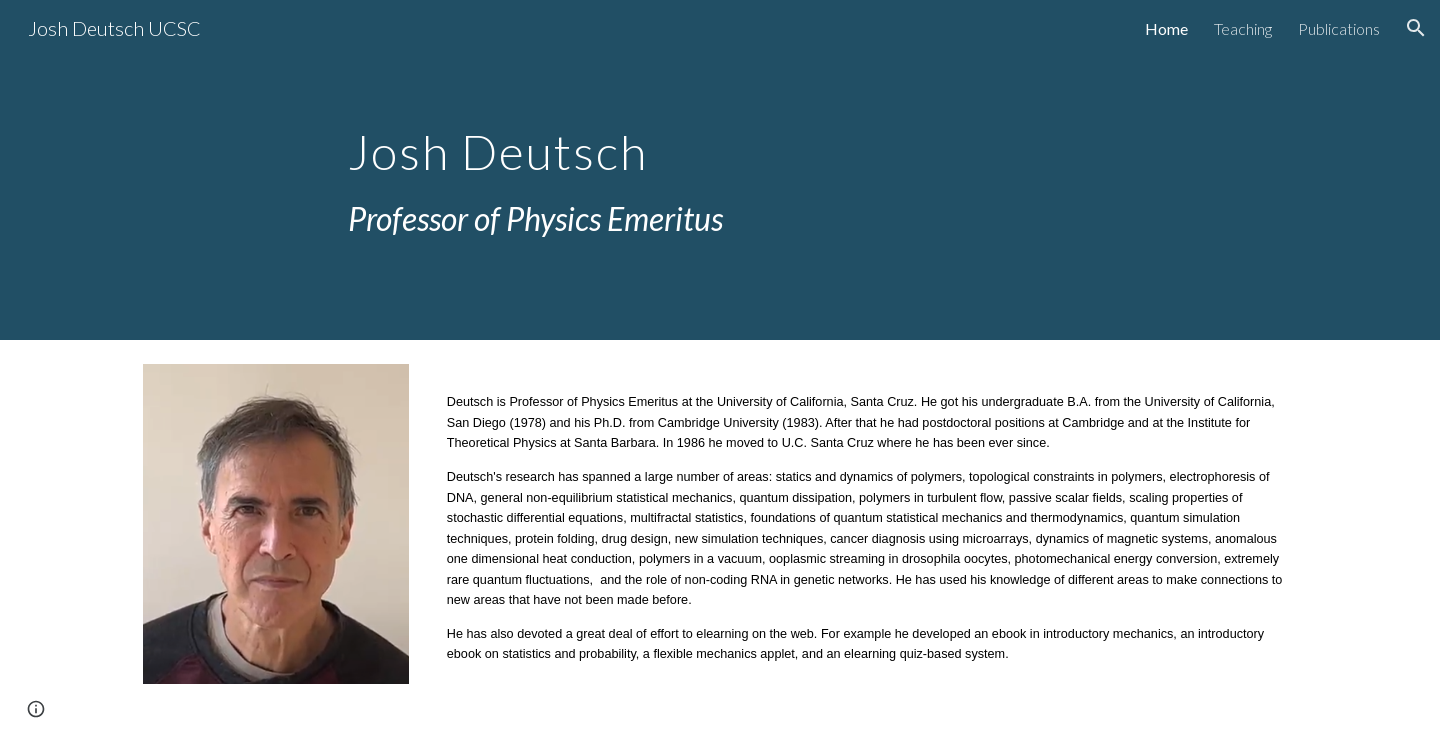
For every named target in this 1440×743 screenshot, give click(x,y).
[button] (1416, 28)
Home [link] (1166, 28)
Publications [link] (1339, 28)
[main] (720, 170)
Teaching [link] (1243, 28)
